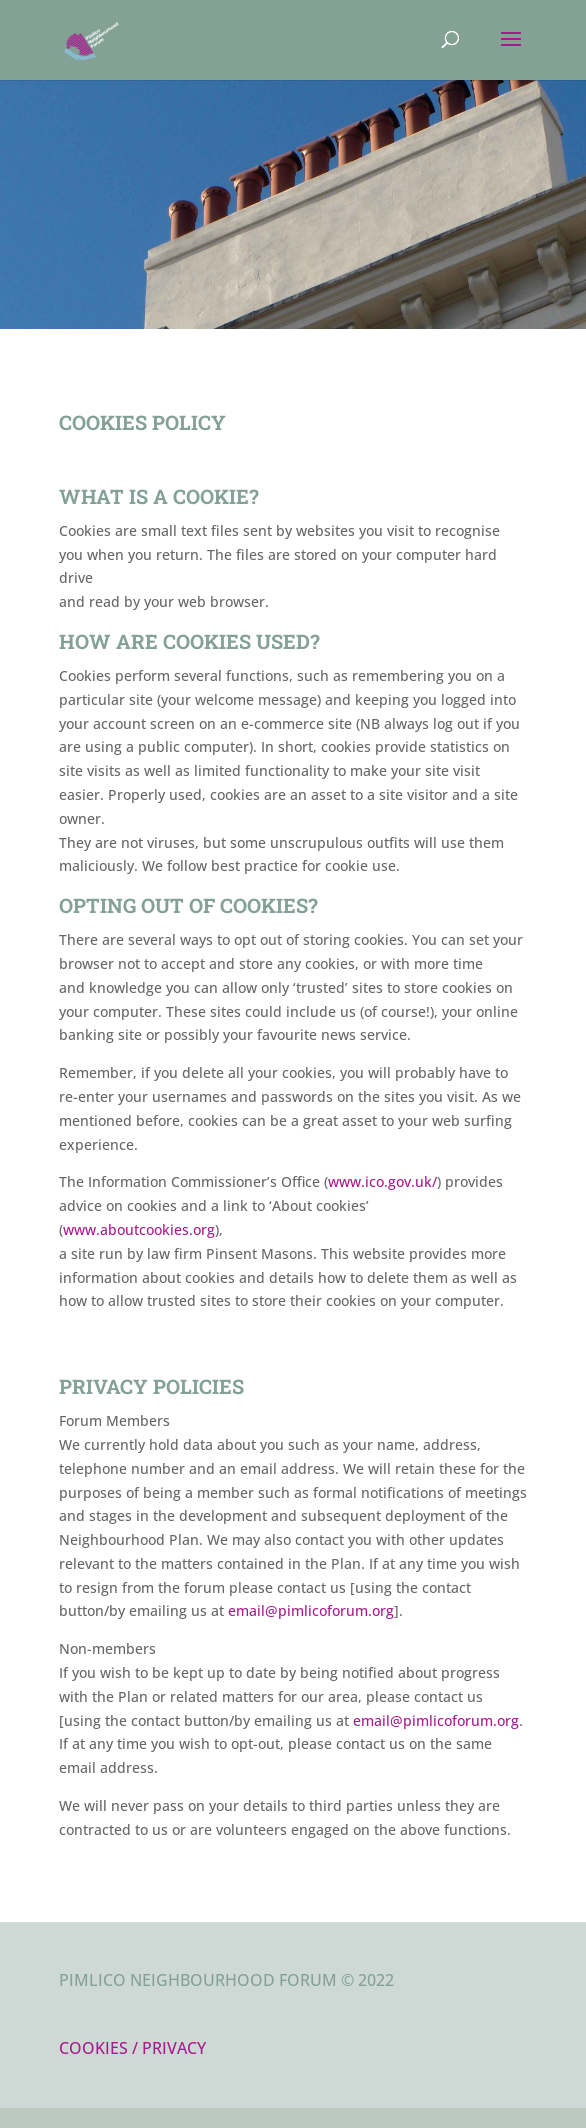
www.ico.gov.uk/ (382, 1181)
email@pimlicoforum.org (311, 1610)
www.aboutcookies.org (139, 1229)
